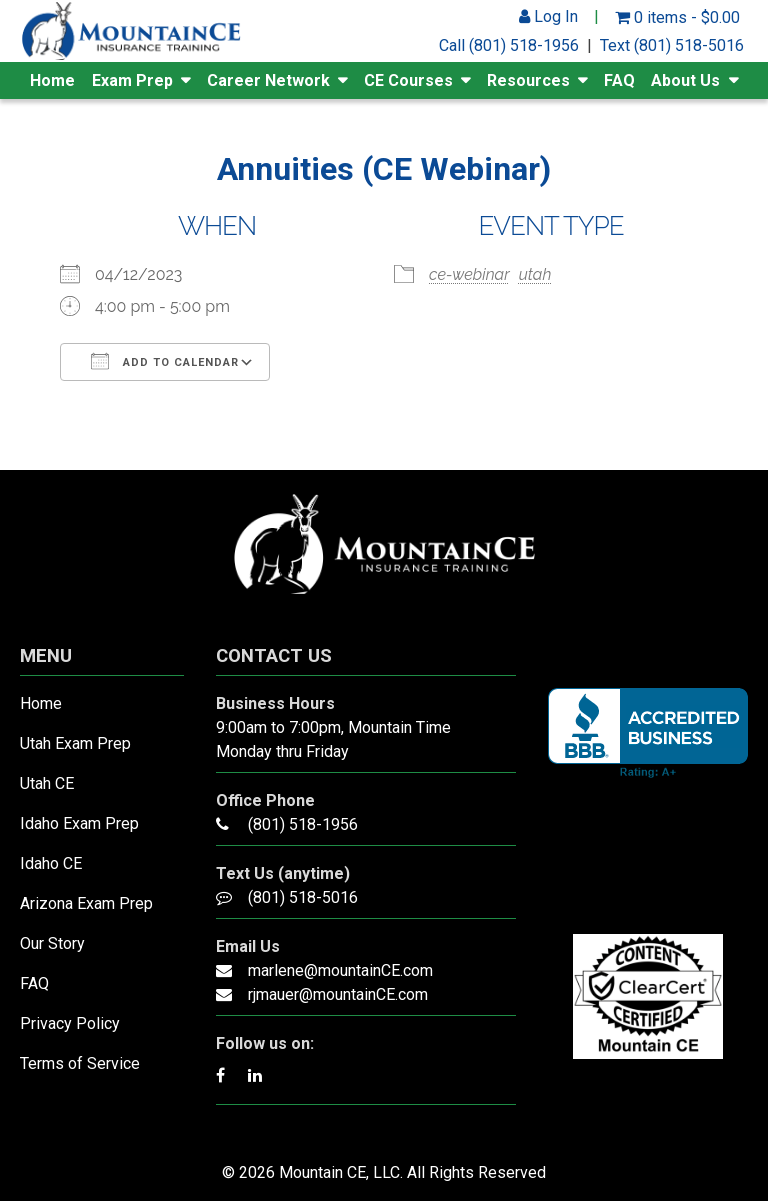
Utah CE (47, 783)
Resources (528, 80)
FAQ (619, 80)
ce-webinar (469, 274)
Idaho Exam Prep (79, 823)
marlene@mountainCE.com (340, 970)
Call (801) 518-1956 (509, 45)
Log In (548, 16)
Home (52, 80)
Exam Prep (132, 80)
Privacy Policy (70, 1023)
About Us (685, 80)
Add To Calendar (165, 361)
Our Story (52, 943)
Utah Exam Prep (75, 743)
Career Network (268, 80)
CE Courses (408, 80)
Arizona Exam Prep (86, 903)
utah (535, 274)
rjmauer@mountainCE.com (338, 994)
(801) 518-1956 (303, 824)
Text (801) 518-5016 (672, 45)
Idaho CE (51, 863)
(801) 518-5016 (303, 897)
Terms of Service (80, 1063)
